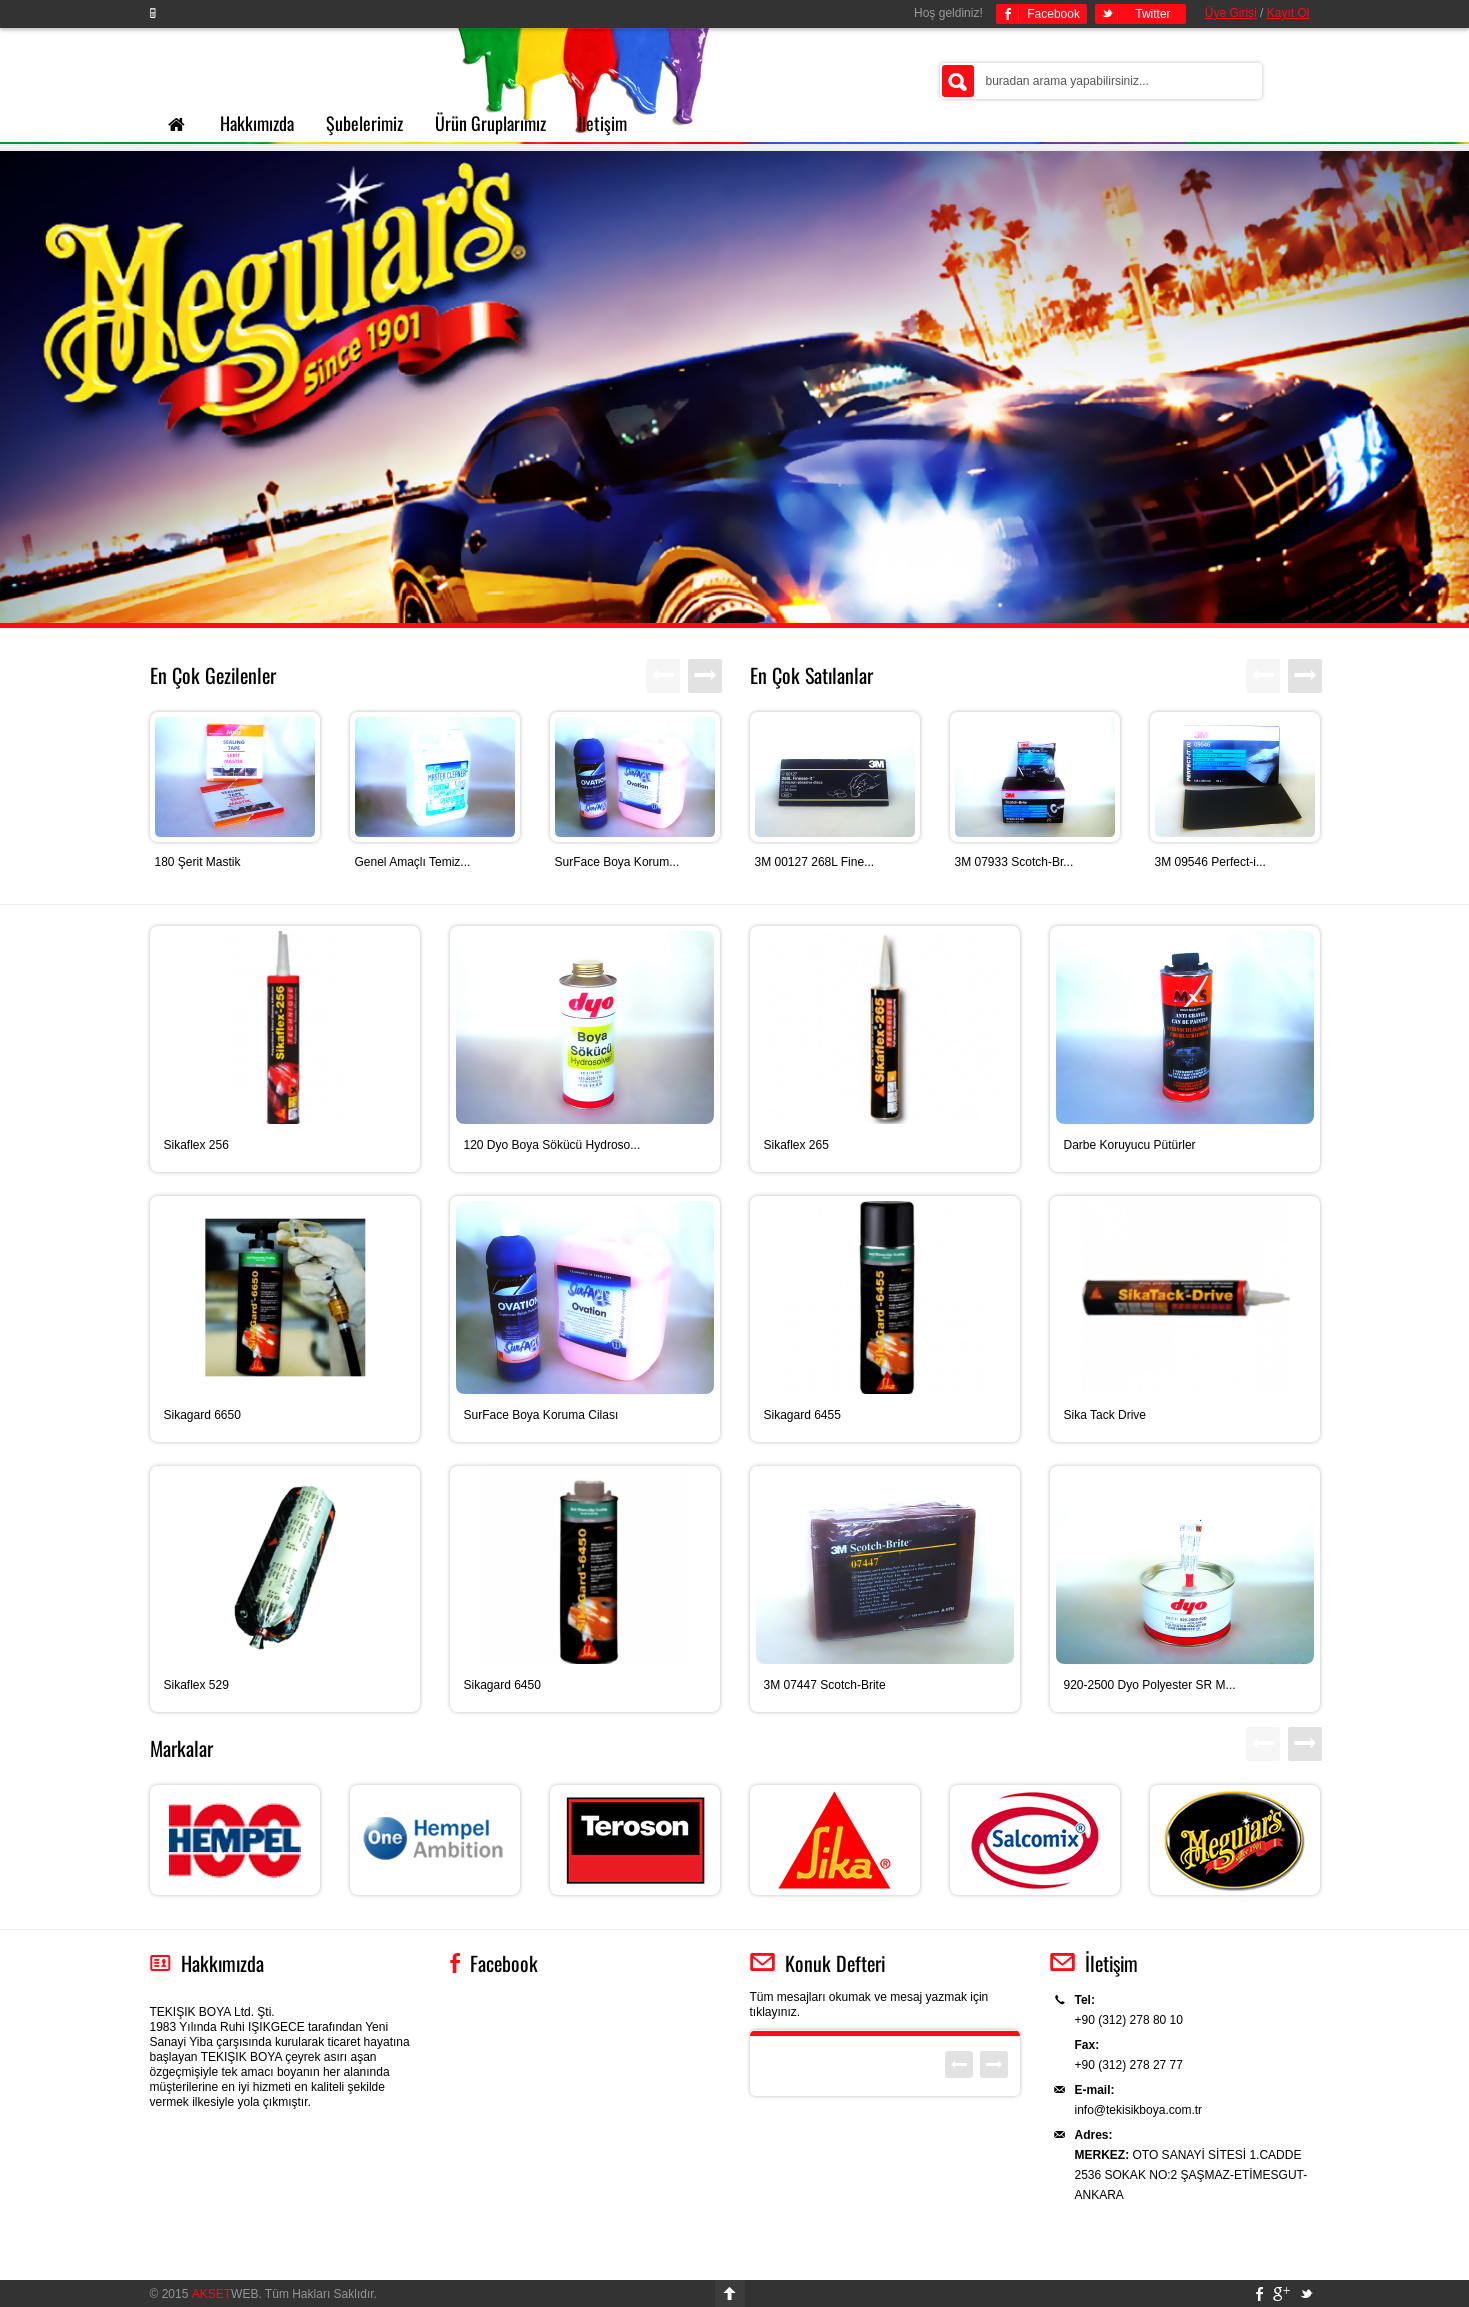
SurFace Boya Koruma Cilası (541, 1415)
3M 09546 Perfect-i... (1210, 862)
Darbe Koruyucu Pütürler (1130, 1145)
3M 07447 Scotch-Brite (825, 1685)
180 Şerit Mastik (198, 862)
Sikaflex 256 (196, 1145)
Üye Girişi (1231, 13)
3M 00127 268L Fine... (815, 862)
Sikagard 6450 (502, 1685)
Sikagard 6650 (202, 1415)
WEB (225, 2294)
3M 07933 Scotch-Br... (1014, 862)
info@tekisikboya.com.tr (1139, 2110)
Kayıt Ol (1288, 13)
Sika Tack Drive (1105, 1415)
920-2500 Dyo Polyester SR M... (1150, 1685)
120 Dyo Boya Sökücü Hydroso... (552, 1145)
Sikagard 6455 (802, 1415)
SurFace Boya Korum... (617, 862)
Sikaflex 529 (196, 1685)
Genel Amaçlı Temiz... (413, 862)
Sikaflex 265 (796, 1145)
